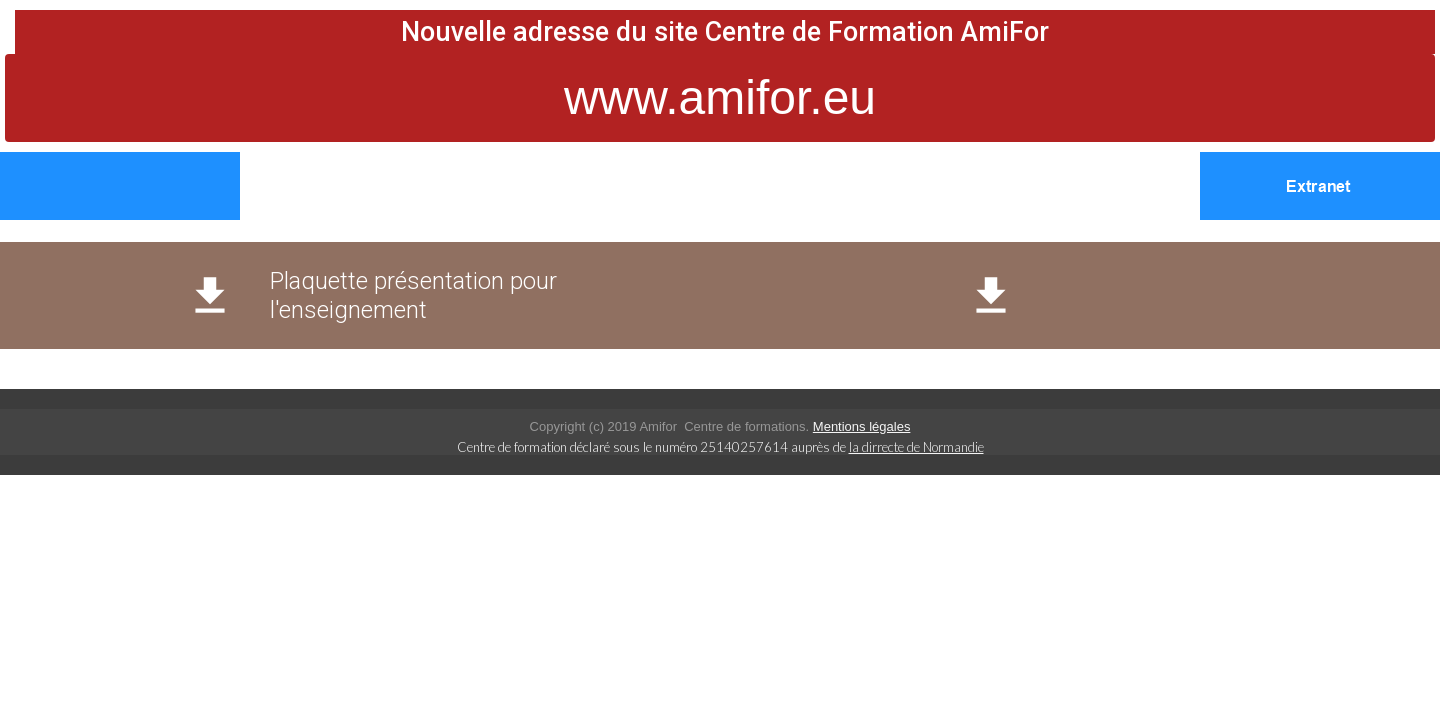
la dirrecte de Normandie (916, 447)
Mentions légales (862, 426)
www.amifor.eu (720, 97)
